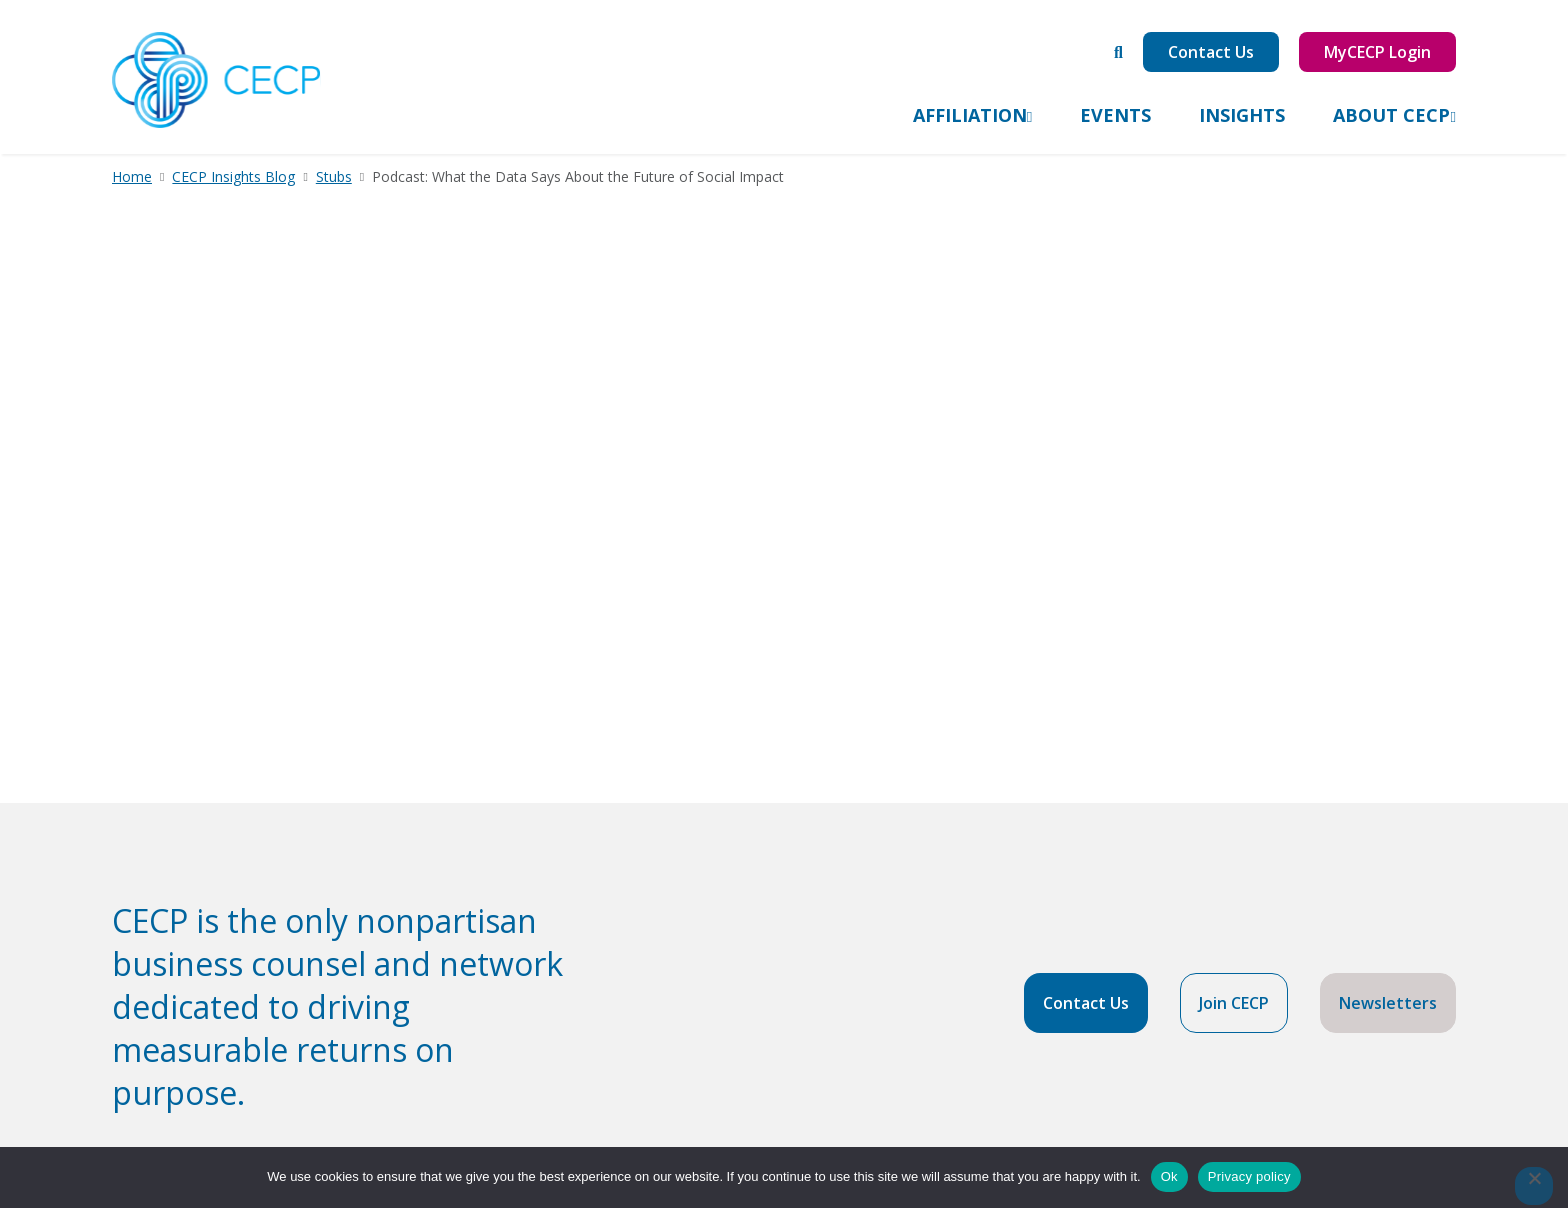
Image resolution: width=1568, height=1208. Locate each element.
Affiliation (970, 115)
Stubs (334, 176)
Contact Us (1211, 52)
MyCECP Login (1377, 52)
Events (1115, 115)
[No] (1534, 1186)
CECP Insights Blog (233, 176)
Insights (1242, 115)
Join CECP (1234, 1003)
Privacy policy (1249, 1176)
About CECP (1391, 115)
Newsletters (1388, 1003)
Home (132, 176)
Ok (1169, 1176)
